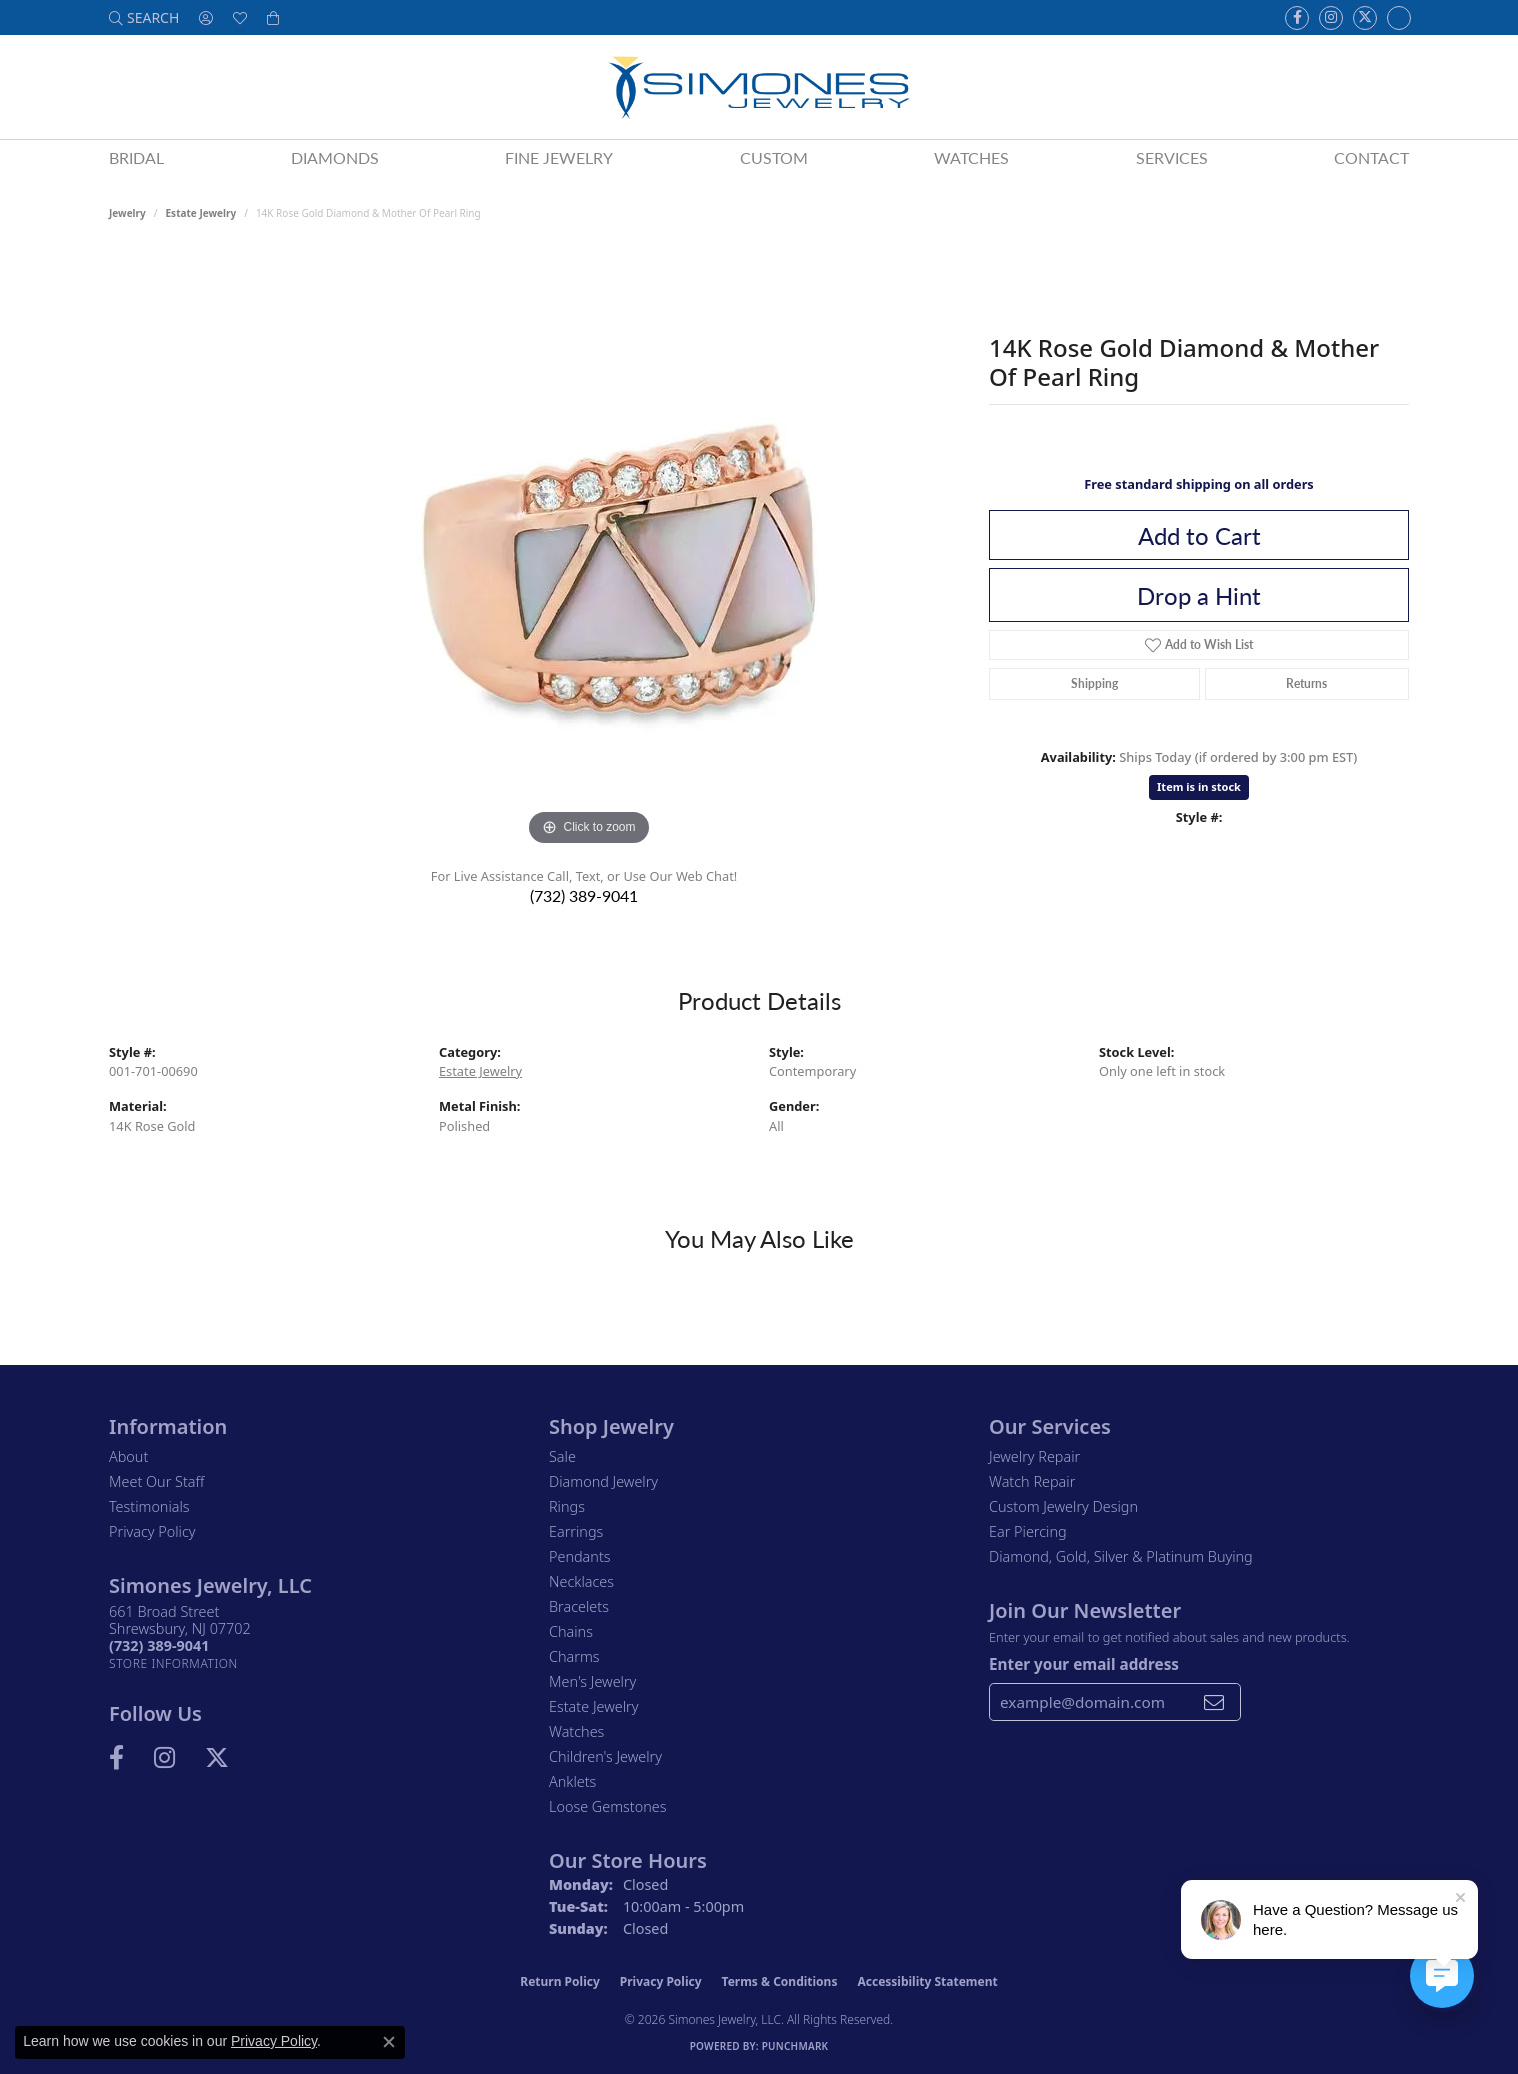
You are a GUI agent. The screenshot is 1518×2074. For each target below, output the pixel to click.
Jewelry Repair (1034, 1456)
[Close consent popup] (389, 2042)
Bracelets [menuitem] (579, 1606)
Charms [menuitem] (574, 1656)
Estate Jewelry (201, 213)
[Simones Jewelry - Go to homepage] (759, 87)
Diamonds (335, 157)
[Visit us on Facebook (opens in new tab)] (1297, 18)
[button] (144, 17)
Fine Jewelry (559, 157)
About (128, 1456)
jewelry (127, 213)
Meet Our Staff (156, 1481)
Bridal (136, 157)
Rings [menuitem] (567, 1506)
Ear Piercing (1028, 1531)
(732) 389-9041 (584, 895)
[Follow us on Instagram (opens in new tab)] (1331, 18)
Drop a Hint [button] (1199, 595)
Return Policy (560, 1981)
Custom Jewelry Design (1063, 1506)
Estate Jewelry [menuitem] (593, 1706)
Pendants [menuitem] (580, 1556)
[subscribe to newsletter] (1214, 1702)
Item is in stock (1199, 786)
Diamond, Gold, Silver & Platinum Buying (1121, 1556)
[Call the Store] (159, 1645)
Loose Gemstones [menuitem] (607, 1806)
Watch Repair (1032, 1481)
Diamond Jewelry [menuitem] (603, 1481)
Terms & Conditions (780, 1981)
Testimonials (149, 1506)
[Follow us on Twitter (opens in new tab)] (1365, 18)
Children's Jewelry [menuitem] (605, 1756)
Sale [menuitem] (562, 1456)
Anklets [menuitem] (572, 1781)
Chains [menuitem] (571, 1631)
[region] (589, 551)
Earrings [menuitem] (576, 1531)
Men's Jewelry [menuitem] (592, 1681)
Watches (971, 157)
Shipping (1094, 683)
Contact (1371, 157)
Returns (1306, 683)
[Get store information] (173, 1663)
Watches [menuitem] (576, 1731)
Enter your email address (1084, 1664)
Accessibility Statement (927, 1981)
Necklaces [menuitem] (581, 1581)
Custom (774, 157)
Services (1172, 157)
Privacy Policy (152, 1531)
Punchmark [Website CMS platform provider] (795, 2046)
